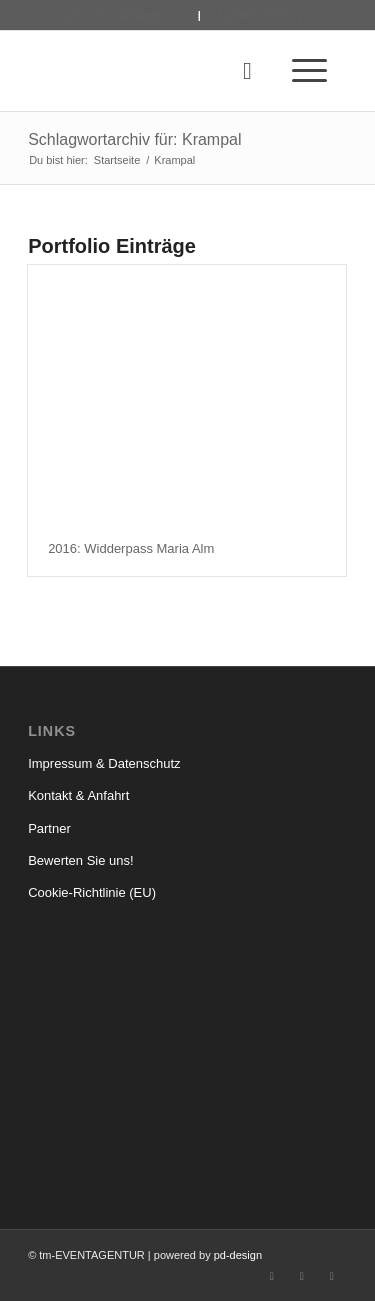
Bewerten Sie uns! (81, 860)
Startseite (117, 160)
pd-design (238, 1255)
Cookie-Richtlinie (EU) (92, 892)
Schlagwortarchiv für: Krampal (134, 139)
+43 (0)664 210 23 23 (257, 15)
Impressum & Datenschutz (104, 763)
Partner (49, 828)
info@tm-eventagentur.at (129, 15)
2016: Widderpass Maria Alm (131, 548)
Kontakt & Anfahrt (78, 795)
